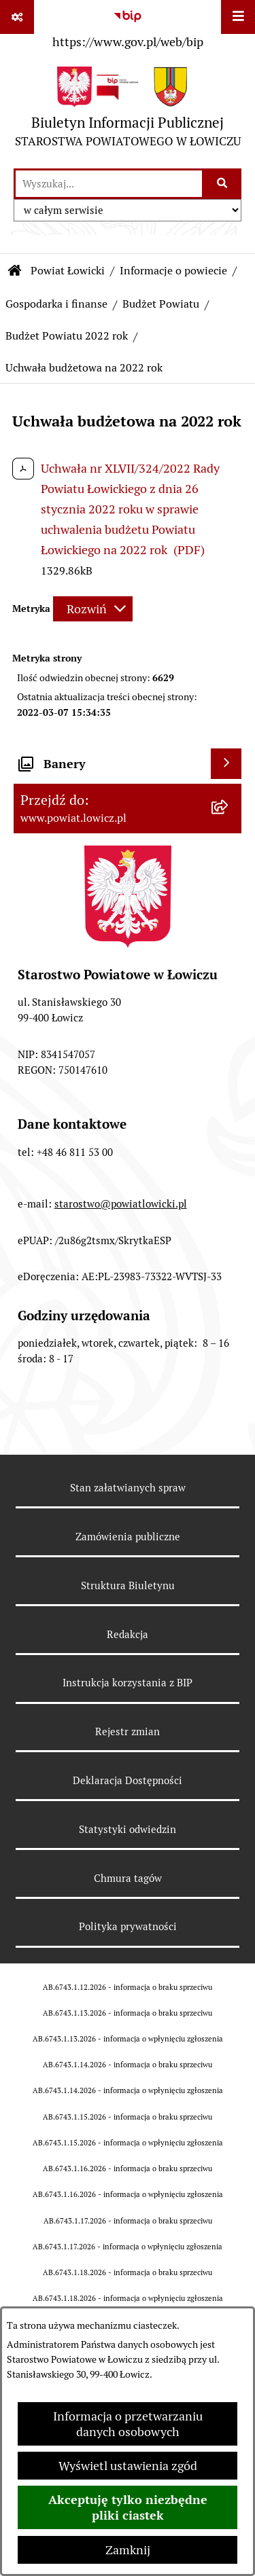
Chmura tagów (128, 1878)
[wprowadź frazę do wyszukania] (109, 183)
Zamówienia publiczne (127, 1536)
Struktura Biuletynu (128, 1585)
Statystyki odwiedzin (127, 1829)
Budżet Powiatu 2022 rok (66, 336)
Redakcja (127, 1634)
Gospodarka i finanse (56, 304)
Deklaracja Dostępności (127, 1780)
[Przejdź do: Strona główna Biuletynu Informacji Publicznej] (14, 271)
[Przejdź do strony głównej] (128, 110)
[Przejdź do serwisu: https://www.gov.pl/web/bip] (127, 26)
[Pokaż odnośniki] (17, 17)
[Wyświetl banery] (226, 763)
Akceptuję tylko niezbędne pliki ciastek (127, 2507)
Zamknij (127, 2550)
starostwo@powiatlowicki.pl (120, 1203)
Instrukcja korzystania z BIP (127, 1682)
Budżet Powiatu (160, 304)
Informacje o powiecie (173, 271)
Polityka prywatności (128, 1926)
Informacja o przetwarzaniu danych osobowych (128, 2423)
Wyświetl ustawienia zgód (127, 2465)
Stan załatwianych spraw (128, 1487)
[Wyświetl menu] (238, 17)
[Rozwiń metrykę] (93, 608)
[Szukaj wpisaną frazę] (222, 183)
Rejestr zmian (127, 1731)
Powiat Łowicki (68, 271)
